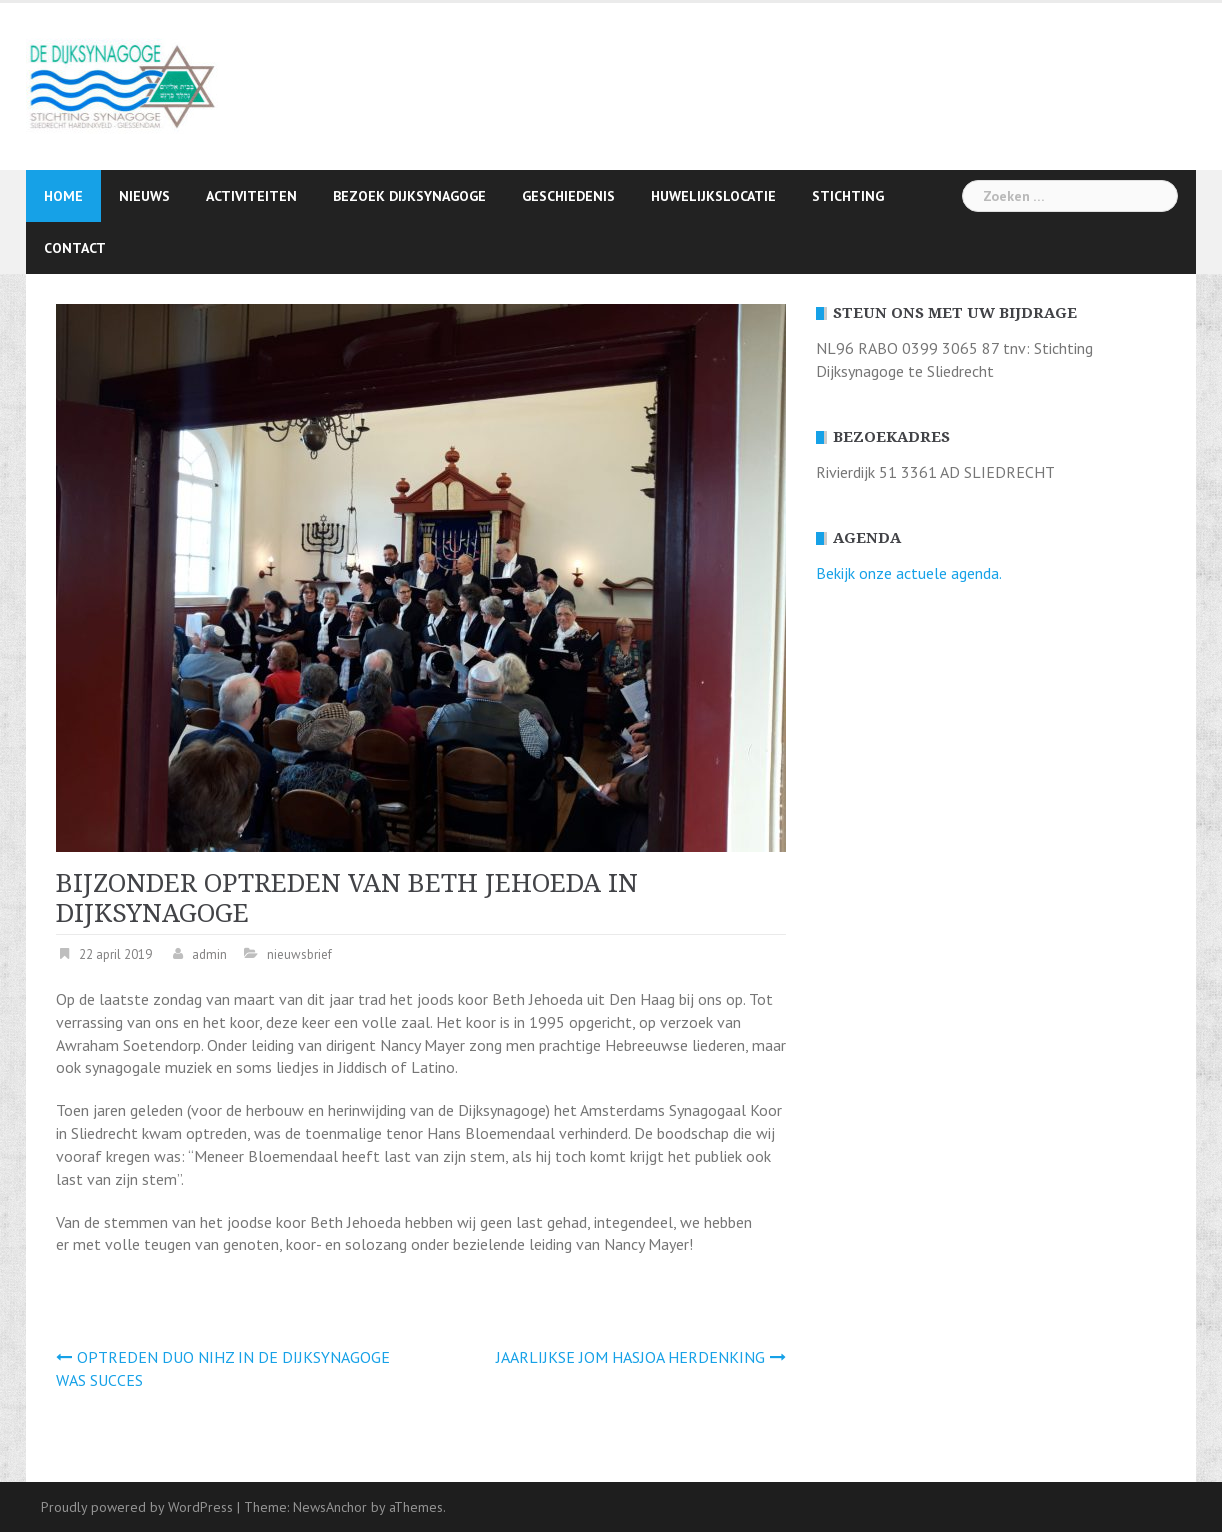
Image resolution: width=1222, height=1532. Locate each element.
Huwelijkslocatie (713, 196)
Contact (75, 248)
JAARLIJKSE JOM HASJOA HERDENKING (630, 1357)
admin (209, 954)
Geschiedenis (568, 196)
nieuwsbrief (299, 954)
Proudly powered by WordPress (137, 1507)
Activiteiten (251, 196)
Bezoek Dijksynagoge (409, 196)
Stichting (848, 196)
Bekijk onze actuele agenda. (909, 573)
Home (63, 196)
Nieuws (144, 196)
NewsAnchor (330, 1507)
